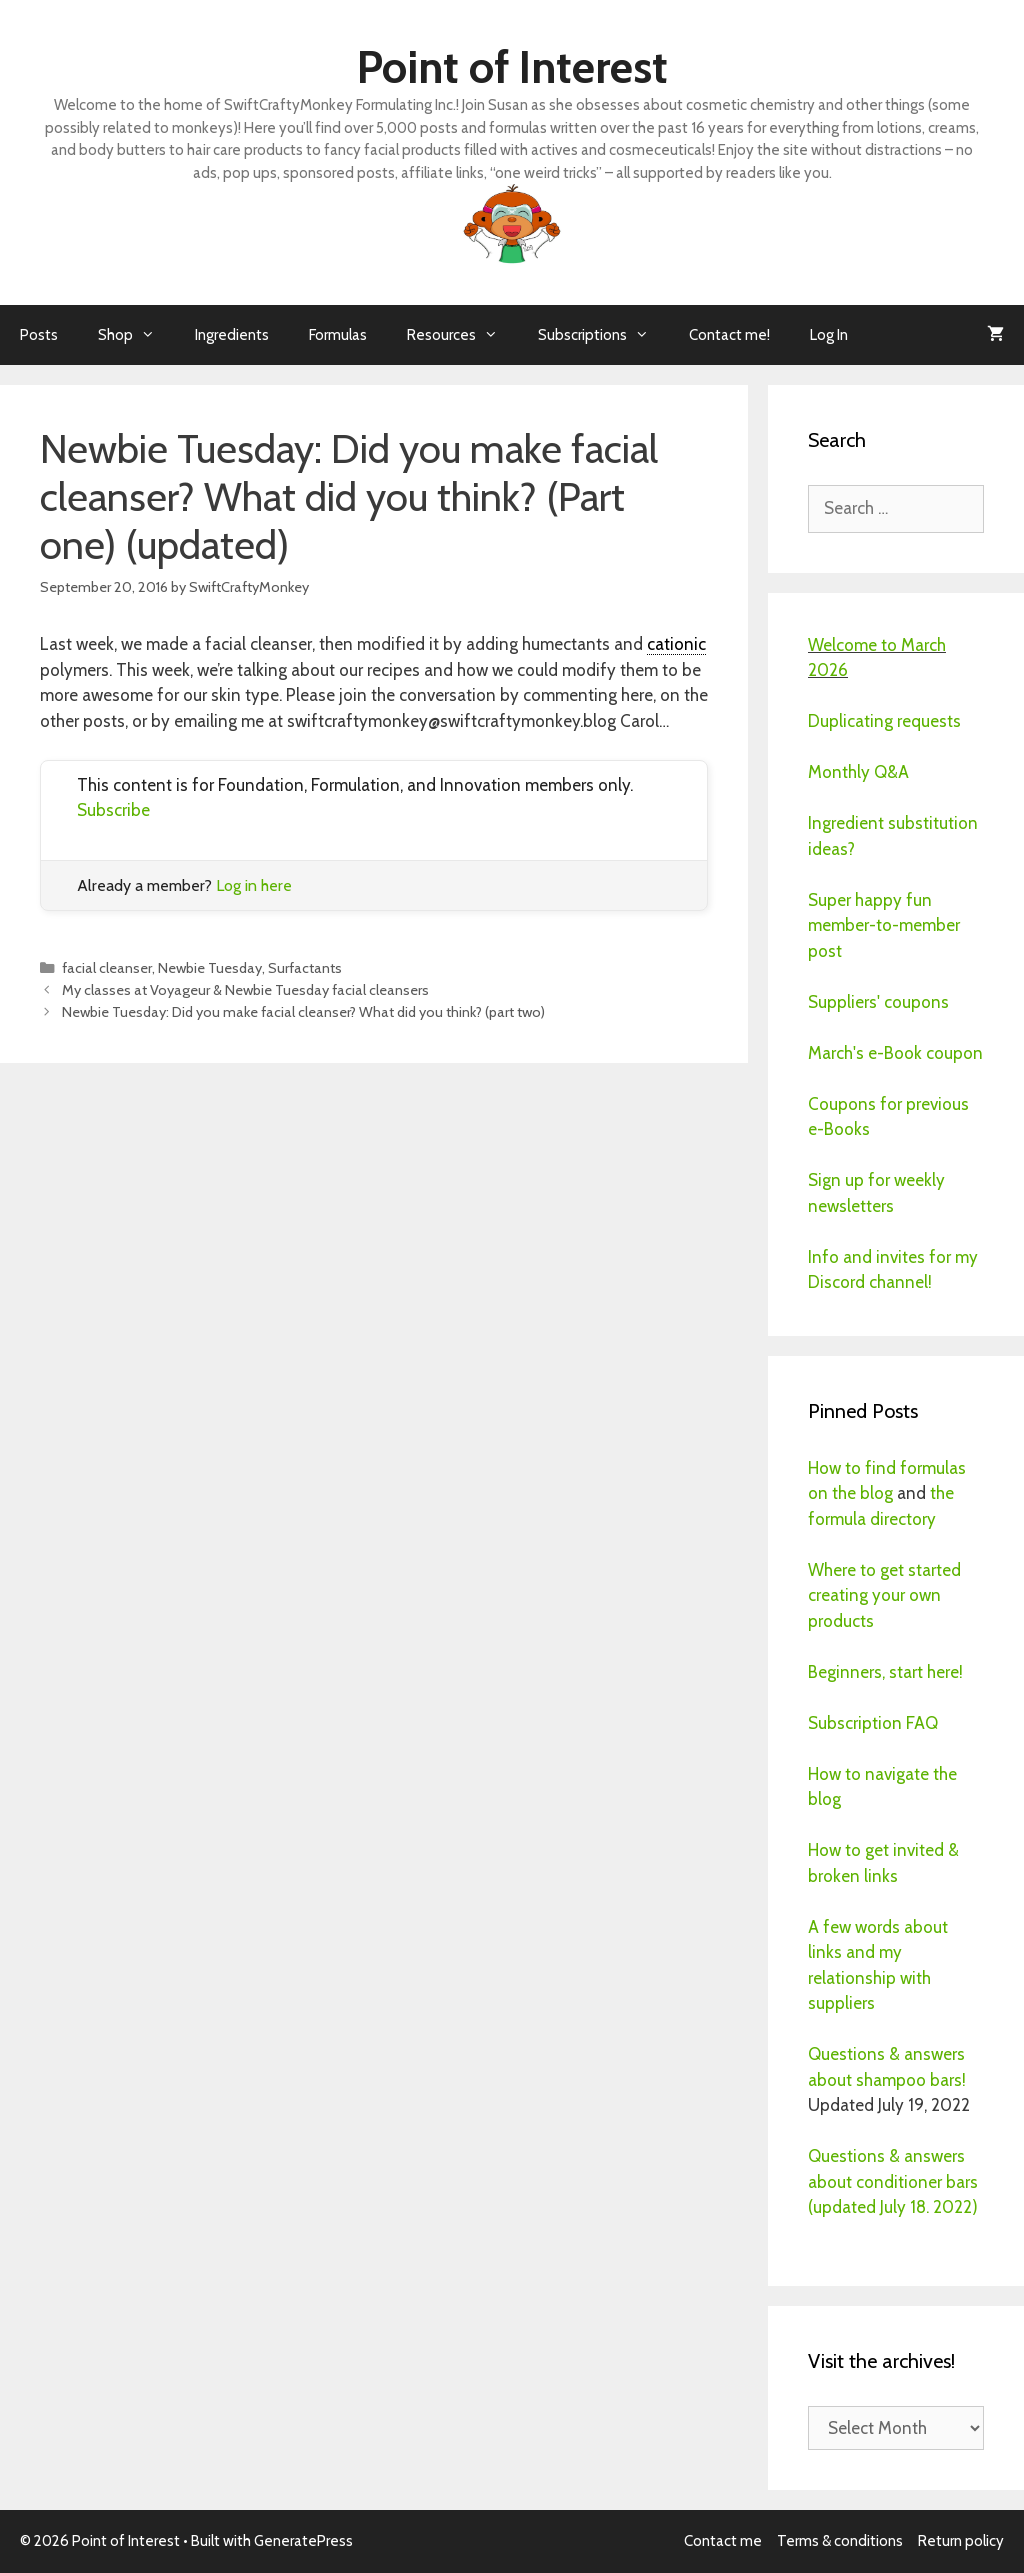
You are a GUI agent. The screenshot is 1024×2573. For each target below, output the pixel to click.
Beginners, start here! (885, 1672)
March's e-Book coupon (895, 1053)
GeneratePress (303, 2541)
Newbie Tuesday (210, 968)
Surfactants (305, 968)
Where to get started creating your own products (884, 1595)
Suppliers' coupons (878, 1002)
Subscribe (113, 810)
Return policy (961, 2541)
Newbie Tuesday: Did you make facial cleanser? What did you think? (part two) (303, 1012)
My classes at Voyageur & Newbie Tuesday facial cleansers (245, 990)
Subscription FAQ (873, 1723)
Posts (39, 335)
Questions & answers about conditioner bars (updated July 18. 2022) (893, 2181)
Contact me (723, 2541)
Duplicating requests (884, 721)
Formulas (338, 335)
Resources (462, 335)
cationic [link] (676, 644)
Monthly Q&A (858, 772)
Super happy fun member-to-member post (884, 925)
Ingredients (232, 335)
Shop (136, 335)
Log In (829, 335)
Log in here (254, 885)
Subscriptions (603, 335)
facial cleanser (107, 968)
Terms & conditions (840, 2541)
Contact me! (729, 335)
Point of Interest (512, 67)
